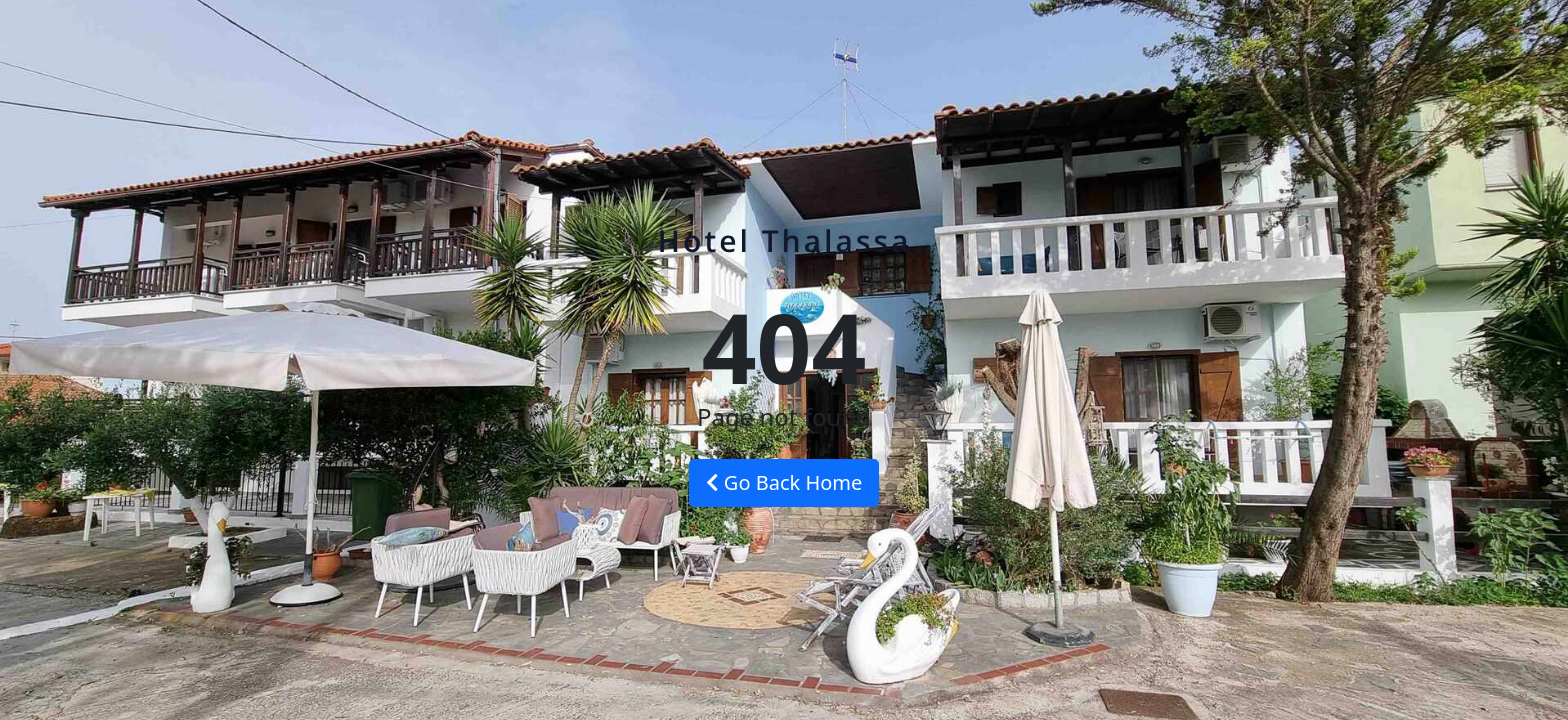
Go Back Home (784, 482)
